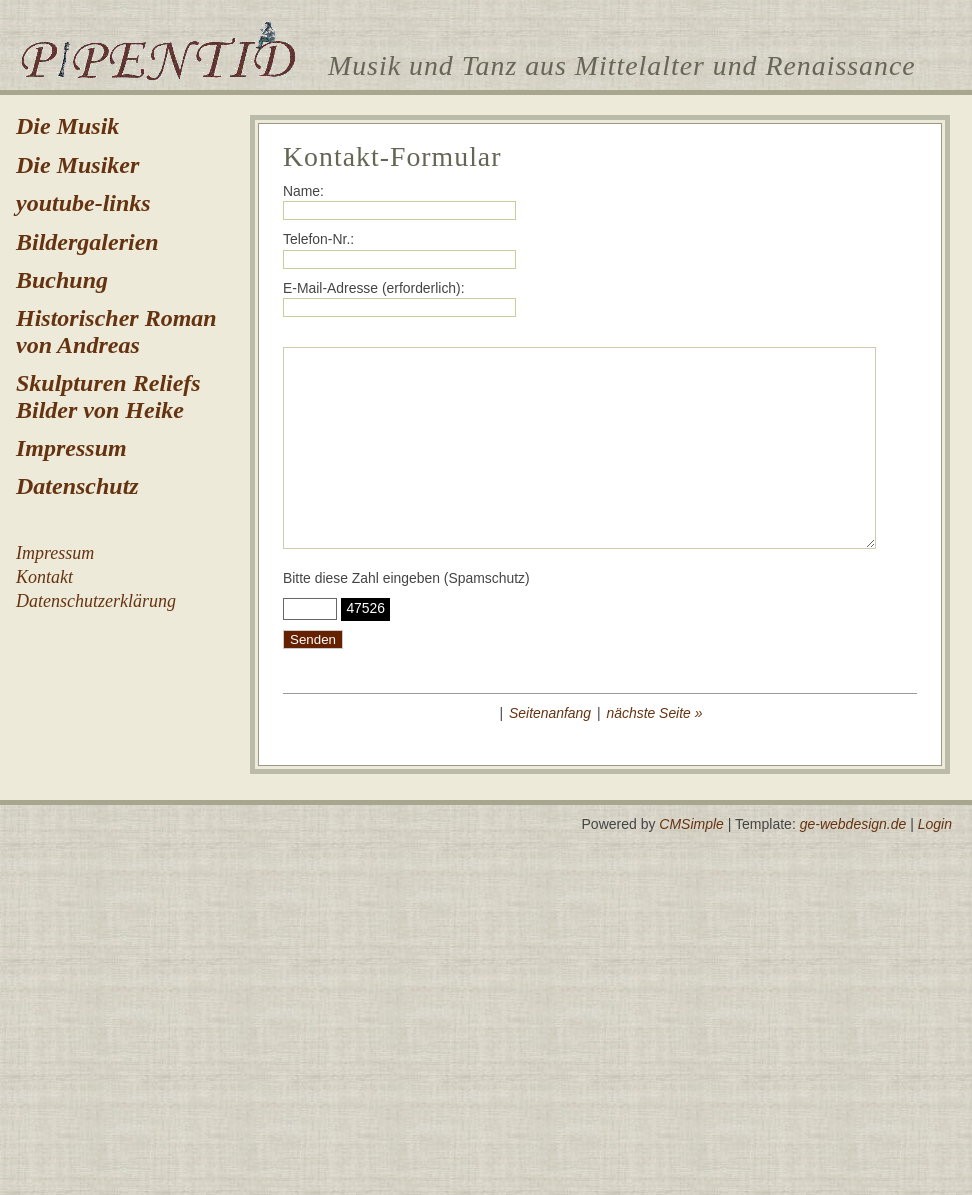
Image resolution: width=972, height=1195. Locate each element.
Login (935, 824)
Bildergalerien (87, 242)
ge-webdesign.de (853, 824)
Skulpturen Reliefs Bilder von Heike (108, 396)
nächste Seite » (655, 713)
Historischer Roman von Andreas (116, 331)
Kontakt (44, 577)
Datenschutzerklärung (96, 601)
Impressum (71, 448)
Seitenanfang (550, 713)
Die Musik (67, 126)
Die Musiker (77, 165)
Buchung (62, 280)
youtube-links (83, 203)
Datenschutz (77, 486)
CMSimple (691, 824)
